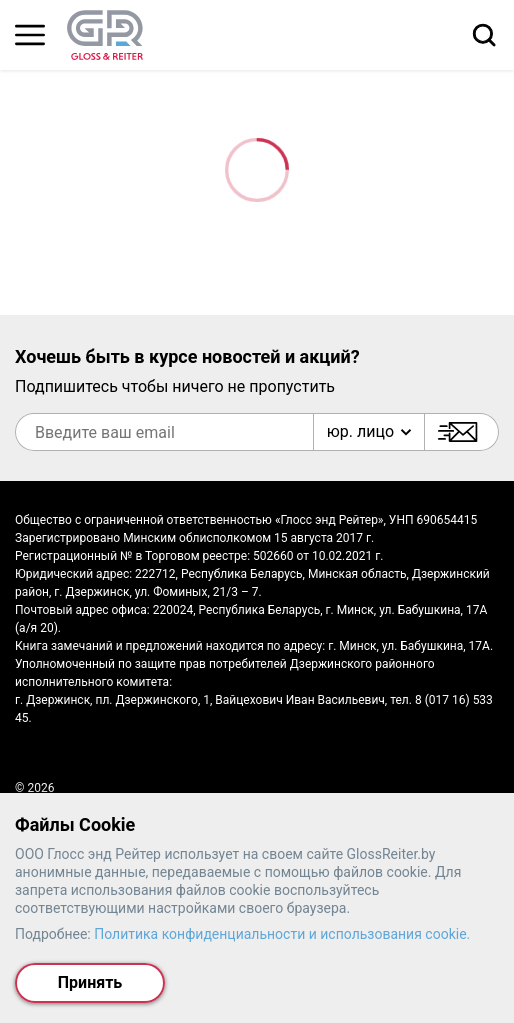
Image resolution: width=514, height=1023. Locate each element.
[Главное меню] (30, 35)
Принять (90, 982)
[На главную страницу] (105, 35)
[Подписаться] (461, 432)
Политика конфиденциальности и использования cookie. (282, 934)
